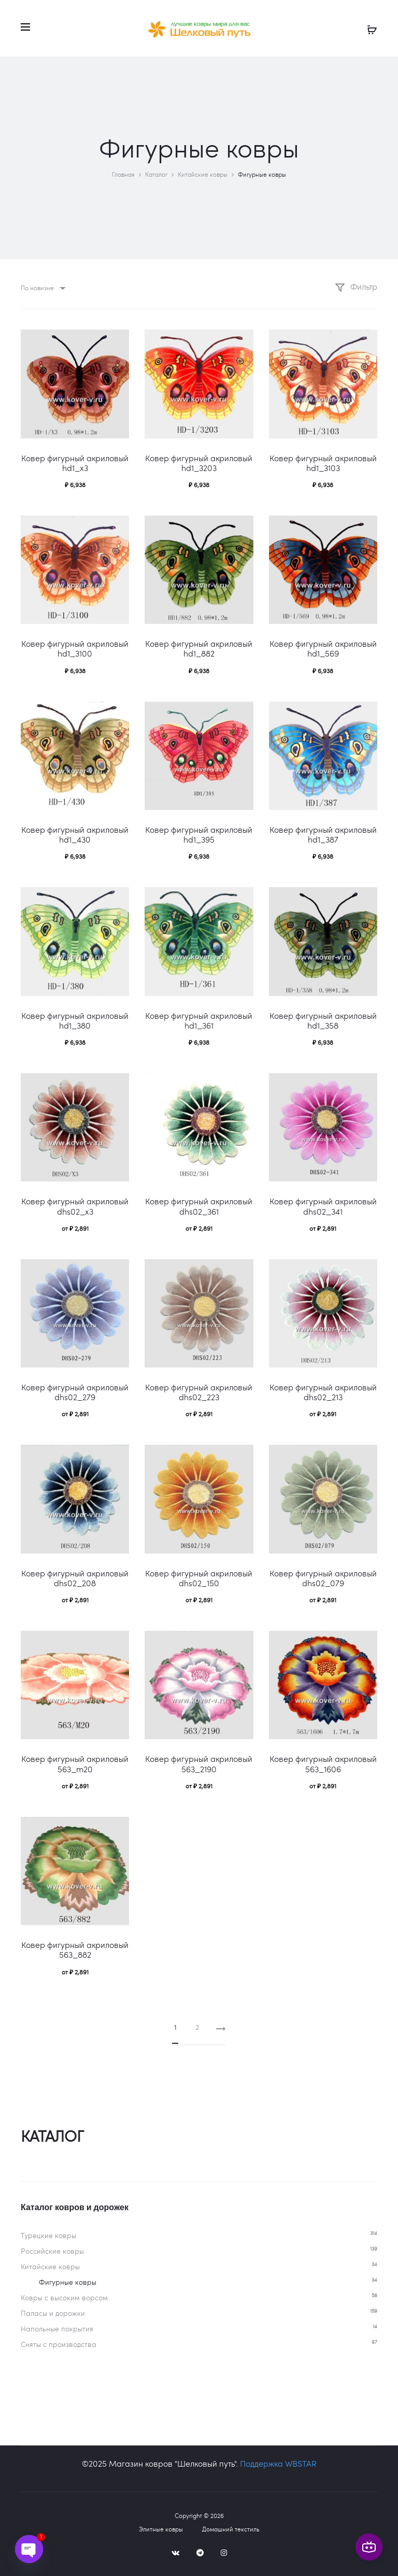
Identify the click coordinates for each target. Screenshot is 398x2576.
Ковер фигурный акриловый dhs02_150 (198, 1578)
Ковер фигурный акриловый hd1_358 (323, 1020)
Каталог (156, 174)
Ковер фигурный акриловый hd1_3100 (75, 648)
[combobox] (42, 287)
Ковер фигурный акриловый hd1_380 (75, 1020)
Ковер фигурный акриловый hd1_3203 (198, 462)
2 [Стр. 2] (197, 2027)
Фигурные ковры (67, 2282)
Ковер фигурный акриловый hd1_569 (323, 648)
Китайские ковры (203, 174)
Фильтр (356, 286)
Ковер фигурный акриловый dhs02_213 (323, 1392)
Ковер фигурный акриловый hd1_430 (75, 834)
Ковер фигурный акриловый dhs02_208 (75, 1578)
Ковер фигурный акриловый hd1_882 (198, 648)
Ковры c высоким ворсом (64, 2297)
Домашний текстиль (231, 2529)
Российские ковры (52, 2251)
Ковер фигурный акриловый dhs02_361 (198, 1206)
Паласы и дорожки (53, 2313)
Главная (123, 174)
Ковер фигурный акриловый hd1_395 (198, 834)
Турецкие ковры (48, 2235)
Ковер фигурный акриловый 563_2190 (198, 1763)
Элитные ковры (161, 2529)
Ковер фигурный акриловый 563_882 (75, 1949)
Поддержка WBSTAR (278, 2463)
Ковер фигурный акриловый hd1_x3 (75, 462)
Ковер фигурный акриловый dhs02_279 (75, 1392)
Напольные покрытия (57, 2328)
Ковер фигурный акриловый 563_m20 (75, 1763)
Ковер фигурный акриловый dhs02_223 (198, 1392)
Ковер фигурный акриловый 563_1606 (323, 1763)
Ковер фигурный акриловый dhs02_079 (323, 1578)
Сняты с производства (58, 2344)
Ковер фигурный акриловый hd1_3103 (323, 462)
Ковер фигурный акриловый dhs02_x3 (75, 1206)
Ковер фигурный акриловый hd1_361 (198, 1020)
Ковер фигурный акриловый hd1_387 (323, 834)
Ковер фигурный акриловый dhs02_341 (323, 1206)
